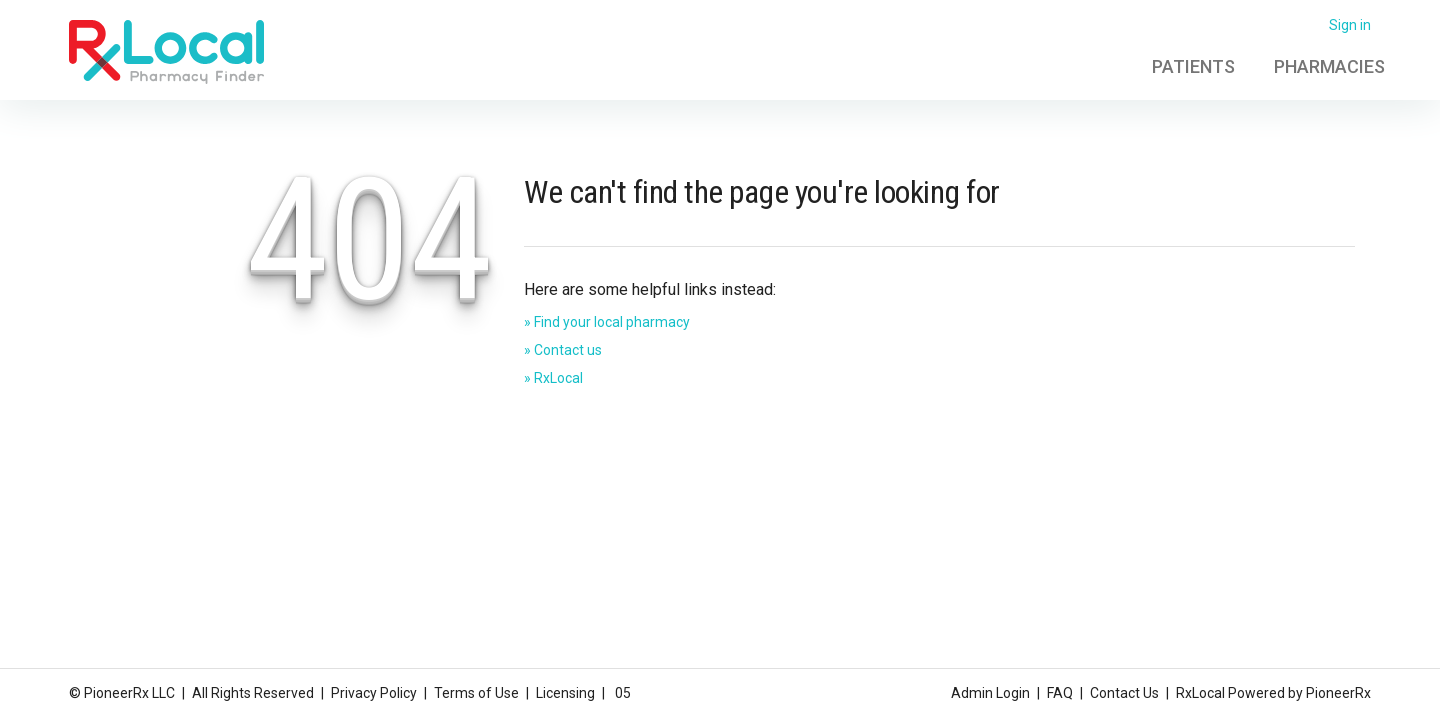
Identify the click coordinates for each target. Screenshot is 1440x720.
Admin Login (990, 693)
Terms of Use (476, 693)
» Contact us (563, 350)
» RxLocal (553, 378)
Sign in (1350, 25)
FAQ (1060, 693)
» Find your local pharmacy (607, 322)
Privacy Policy (374, 693)
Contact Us (1124, 693)
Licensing (565, 693)
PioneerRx (1338, 693)
